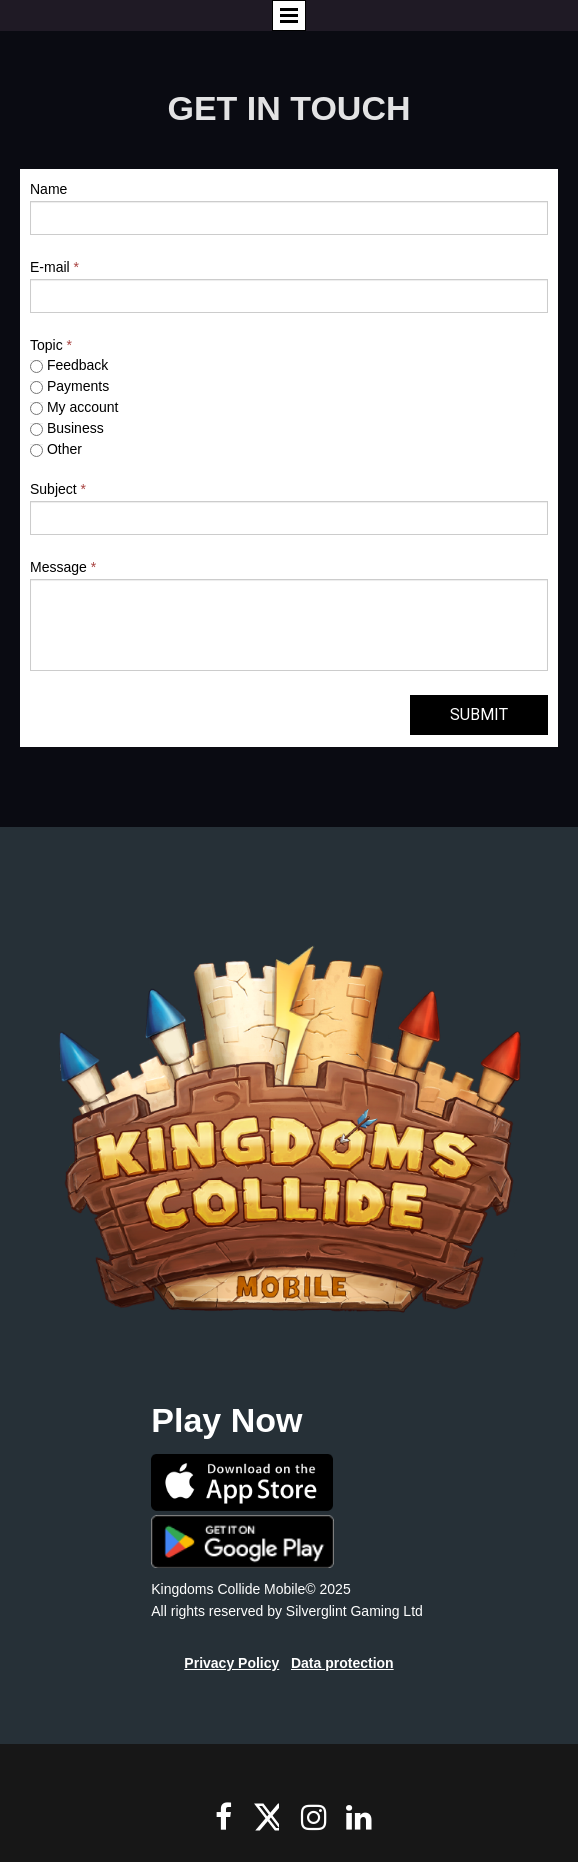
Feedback (69, 365)
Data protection (342, 1663)
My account (74, 407)
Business (67, 428)
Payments (69, 386)
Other (56, 449)
